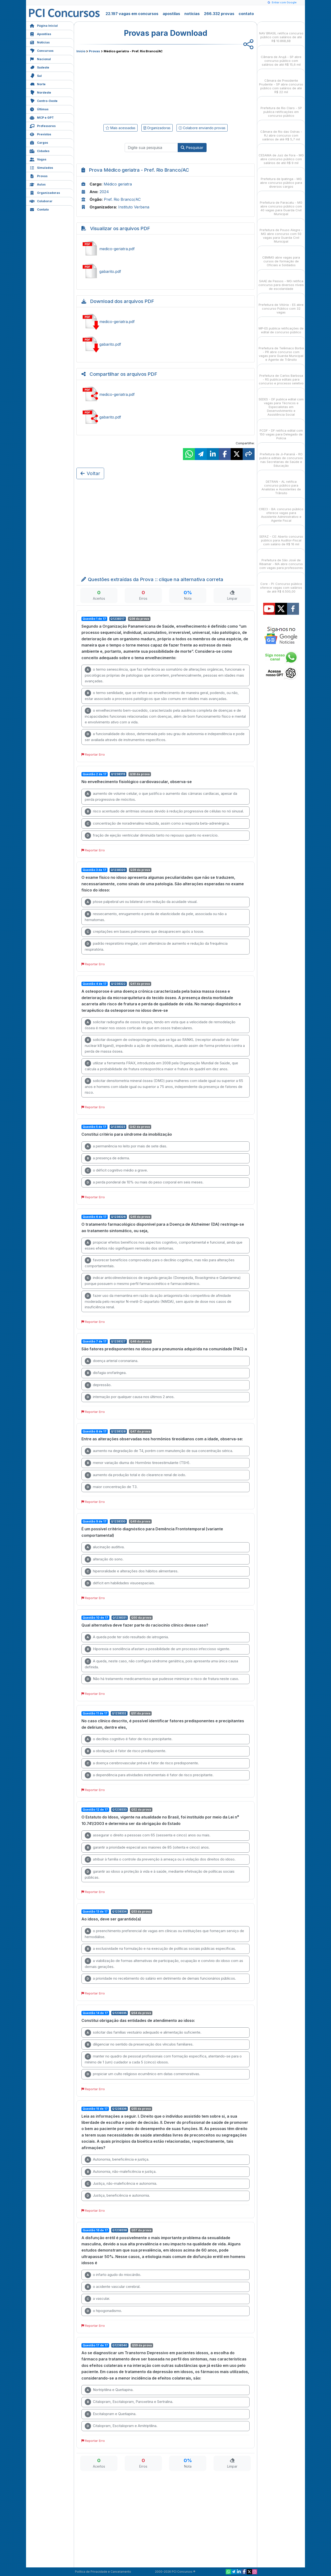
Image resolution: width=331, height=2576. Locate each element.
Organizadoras (45, 192)
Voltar (90, 473)
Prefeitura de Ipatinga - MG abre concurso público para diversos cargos (281, 178)
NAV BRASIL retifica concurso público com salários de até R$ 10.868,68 (281, 33)
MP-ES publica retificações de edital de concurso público (281, 326)
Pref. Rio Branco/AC (122, 199)
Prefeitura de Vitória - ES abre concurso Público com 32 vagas (281, 304)
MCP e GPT (42, 117)
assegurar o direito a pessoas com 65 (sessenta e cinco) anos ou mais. (147, 1835)
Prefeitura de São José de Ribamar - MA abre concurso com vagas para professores (281, 560)
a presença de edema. (107, 1158)
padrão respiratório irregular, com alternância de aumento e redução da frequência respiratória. (156, 946)
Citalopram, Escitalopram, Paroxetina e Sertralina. (129, 2402)
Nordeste (40, 92)
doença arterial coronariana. (111, 1361)
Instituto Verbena (133, 207)
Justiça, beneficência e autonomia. (117, 2196)
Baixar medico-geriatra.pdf (165, 321)
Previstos (40, 134)
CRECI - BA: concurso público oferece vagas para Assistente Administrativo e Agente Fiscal (281, 510)
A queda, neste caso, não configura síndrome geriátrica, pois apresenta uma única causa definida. (161, 1663)
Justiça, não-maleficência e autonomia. (121, 2184)
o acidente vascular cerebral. (112, 2287)
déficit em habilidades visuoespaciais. (120, 1583)
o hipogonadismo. (103, 2311)
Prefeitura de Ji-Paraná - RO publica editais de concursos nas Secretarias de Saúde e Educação (281, 455)
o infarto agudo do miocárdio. (113, 2275)
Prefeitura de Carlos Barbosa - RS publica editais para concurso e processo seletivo (281, 375)
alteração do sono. (104, 1559)
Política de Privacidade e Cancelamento (103, 2571)
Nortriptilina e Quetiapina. (109, 2390)
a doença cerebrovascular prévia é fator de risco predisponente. (142, 1763)
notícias (192, 13)
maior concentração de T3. (111, 1487)
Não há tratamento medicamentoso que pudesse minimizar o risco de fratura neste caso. (162, 1679)
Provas (39, 175)
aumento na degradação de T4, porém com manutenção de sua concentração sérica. (159, 1451)
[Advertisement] (126, 87)
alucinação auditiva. (105, 1547)
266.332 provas (219, 13)
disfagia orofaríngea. (106, 1373)
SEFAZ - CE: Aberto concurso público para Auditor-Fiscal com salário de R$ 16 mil (281, 536)
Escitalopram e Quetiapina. (110, 2414)
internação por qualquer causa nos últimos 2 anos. (130, 1397)
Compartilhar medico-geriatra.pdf (165, 394)
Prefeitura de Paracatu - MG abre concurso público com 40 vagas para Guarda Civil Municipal (281, 204)
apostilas (171, 13)
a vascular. (97, 2299)
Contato (39, 209)
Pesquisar (192, 147)
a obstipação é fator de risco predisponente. (125, 1751)
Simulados (41, 167)
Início (80, 51)
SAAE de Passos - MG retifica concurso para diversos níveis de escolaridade (281, 281)
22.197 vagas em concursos (132, 13)
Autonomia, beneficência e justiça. (117, 2160)
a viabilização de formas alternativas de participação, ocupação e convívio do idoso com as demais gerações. (164, 1963)
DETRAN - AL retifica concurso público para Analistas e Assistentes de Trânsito (281, 483)
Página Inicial (44, 25)
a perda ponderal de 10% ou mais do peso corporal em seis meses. (144, 1182)
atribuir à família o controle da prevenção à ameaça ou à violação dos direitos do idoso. (160, 1859)
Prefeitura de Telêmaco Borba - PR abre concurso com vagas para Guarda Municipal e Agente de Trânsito (281, 349)
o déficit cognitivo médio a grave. (116, 1170)
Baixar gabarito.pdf (165, 344)
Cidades (39, 150)
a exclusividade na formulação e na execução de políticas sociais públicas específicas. (160, 1949)
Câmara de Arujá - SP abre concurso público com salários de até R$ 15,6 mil (281, 56)
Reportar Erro (93, 754)
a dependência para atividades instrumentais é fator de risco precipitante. (149, 1775)
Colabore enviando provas (202, 128)
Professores (43, 125)
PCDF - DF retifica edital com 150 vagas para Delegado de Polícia (281, 430)
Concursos (41, 50)
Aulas (38, 184)
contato (246, 13)
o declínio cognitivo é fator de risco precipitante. (128, 1739)
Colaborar (41, 200)
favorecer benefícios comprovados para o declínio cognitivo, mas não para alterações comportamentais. (160, 1262)
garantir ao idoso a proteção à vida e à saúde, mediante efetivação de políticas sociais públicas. (160, 1874)
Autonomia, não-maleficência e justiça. (120, 2172)
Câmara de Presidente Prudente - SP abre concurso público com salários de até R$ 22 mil (281, 82)
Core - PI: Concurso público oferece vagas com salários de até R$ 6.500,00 (281, 583)
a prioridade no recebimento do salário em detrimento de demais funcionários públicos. (160, 1979)
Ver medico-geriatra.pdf (165, 248)
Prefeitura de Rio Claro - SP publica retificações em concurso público (281, 107)
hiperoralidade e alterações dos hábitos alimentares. (131, 1571)
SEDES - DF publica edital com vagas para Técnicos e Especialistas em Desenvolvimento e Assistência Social (281, 402)
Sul (36, 75)
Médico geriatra (118, 184)
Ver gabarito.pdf (165, 271)
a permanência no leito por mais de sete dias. (126, 1146)
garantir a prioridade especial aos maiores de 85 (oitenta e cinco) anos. (147, 1848)
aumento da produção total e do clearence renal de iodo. (135, 1475)
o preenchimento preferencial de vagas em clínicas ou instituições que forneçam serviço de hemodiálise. (164, 1933)
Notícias (40, 42)
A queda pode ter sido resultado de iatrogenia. (127, 1637)
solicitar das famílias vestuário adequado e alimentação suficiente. (143, 2033)
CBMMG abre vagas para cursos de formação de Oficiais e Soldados (281, 257)
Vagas (38, 159)
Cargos (39, 142)
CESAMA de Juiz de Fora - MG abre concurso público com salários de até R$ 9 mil (281, 155)
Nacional (40, 58)
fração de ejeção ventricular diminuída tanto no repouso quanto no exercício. (152, 835)
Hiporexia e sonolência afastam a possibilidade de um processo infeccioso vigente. (157, 1649)
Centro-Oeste (44, 100)
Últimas (39, 108)
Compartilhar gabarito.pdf (165, 417)
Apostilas (40, 33)
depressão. (98, 1385)
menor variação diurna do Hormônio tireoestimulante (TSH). (137, 1463)
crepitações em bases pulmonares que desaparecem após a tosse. (144, 932)
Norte (38, 84)
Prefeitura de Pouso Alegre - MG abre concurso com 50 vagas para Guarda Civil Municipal (281, 231)
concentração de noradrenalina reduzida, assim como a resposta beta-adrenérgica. (157, 824)
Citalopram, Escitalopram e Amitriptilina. (121, 2426)
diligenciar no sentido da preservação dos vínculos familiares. (139, 2044)
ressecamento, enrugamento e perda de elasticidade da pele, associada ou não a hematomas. (156, 916)
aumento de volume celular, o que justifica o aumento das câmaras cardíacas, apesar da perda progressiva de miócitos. (161, 796)
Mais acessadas (120, 128)
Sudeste (39, 67)
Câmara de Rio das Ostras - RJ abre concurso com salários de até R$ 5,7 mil (281, 131)
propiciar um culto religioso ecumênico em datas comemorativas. (142, 2074)
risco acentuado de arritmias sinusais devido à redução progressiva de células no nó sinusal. (164, 811)
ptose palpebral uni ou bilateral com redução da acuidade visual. (141, 902)
